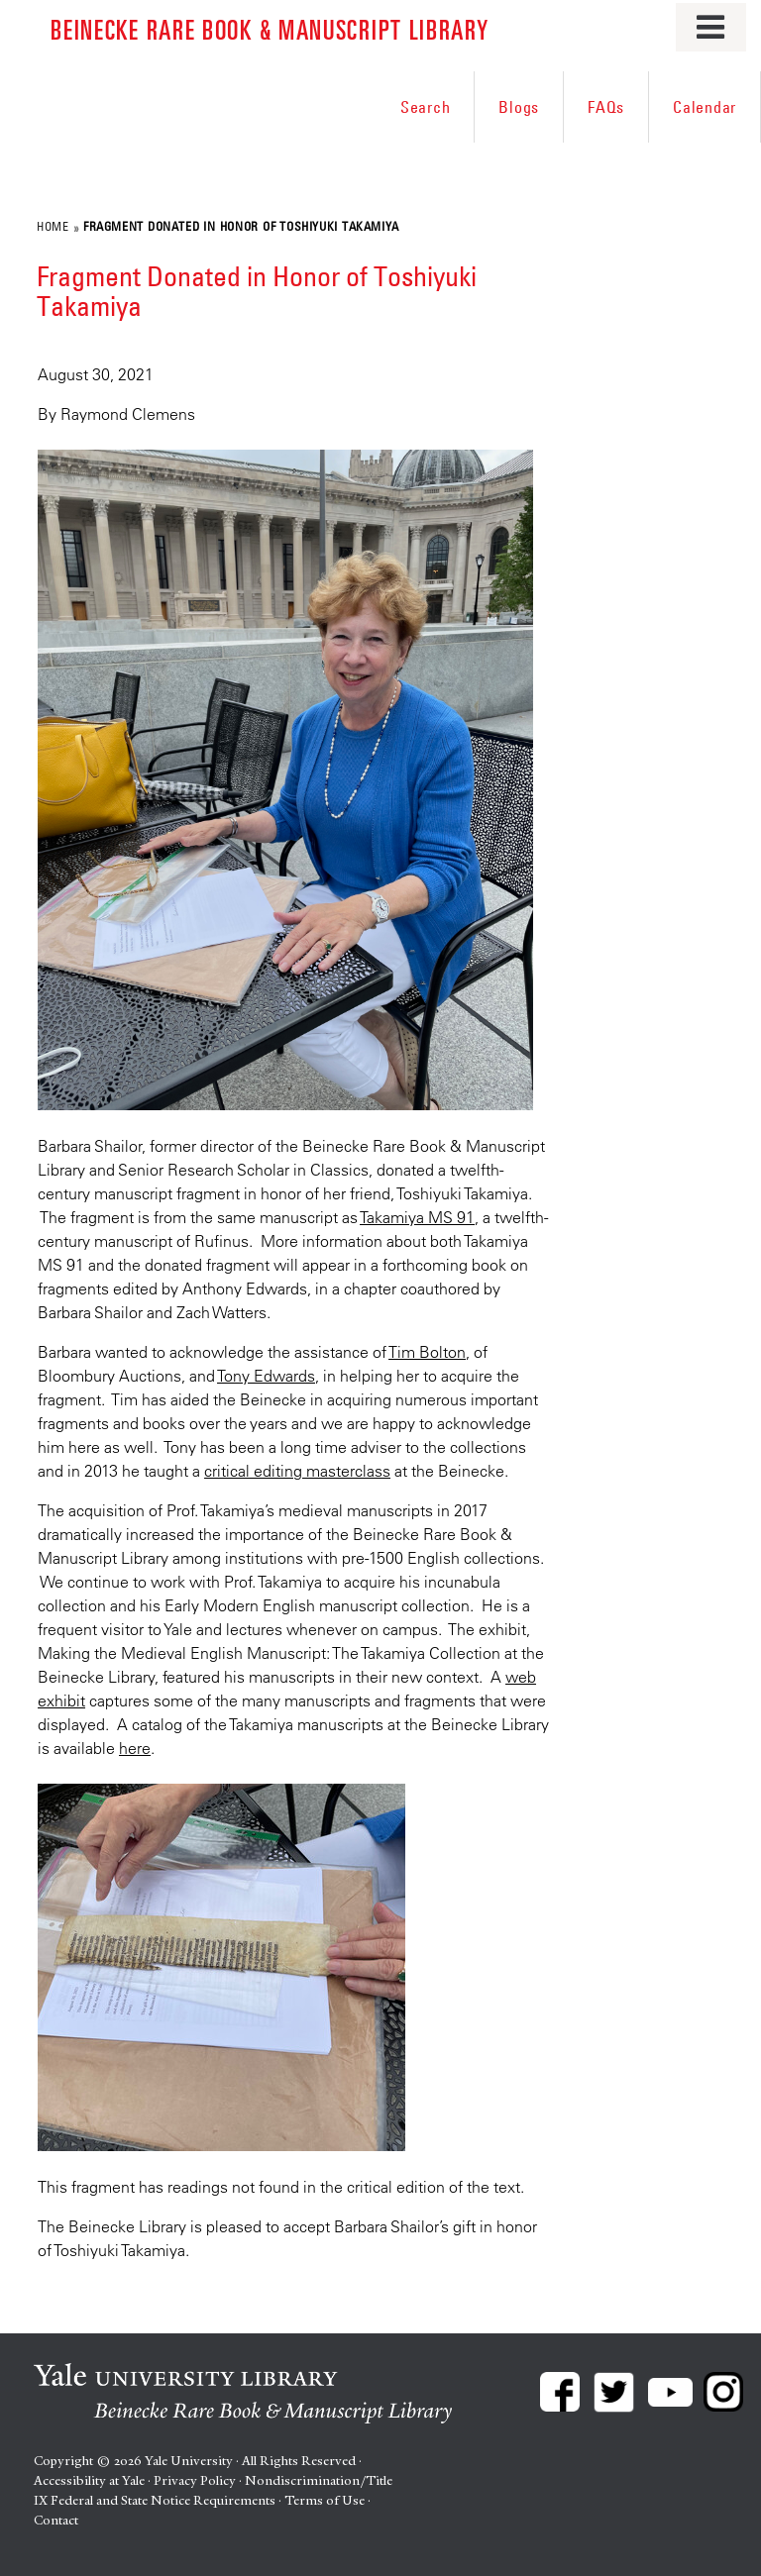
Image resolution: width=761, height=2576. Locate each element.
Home (52, 226)
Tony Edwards (266, 1376)
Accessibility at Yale (89, 2480)
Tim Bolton (427, 1352)
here (135, 1748)
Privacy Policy (195, 2480)
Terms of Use (324, 2500)
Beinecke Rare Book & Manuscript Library (270, 28)
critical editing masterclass (297, 1471)
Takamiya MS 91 (417, 1217)
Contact (56, 2520)
